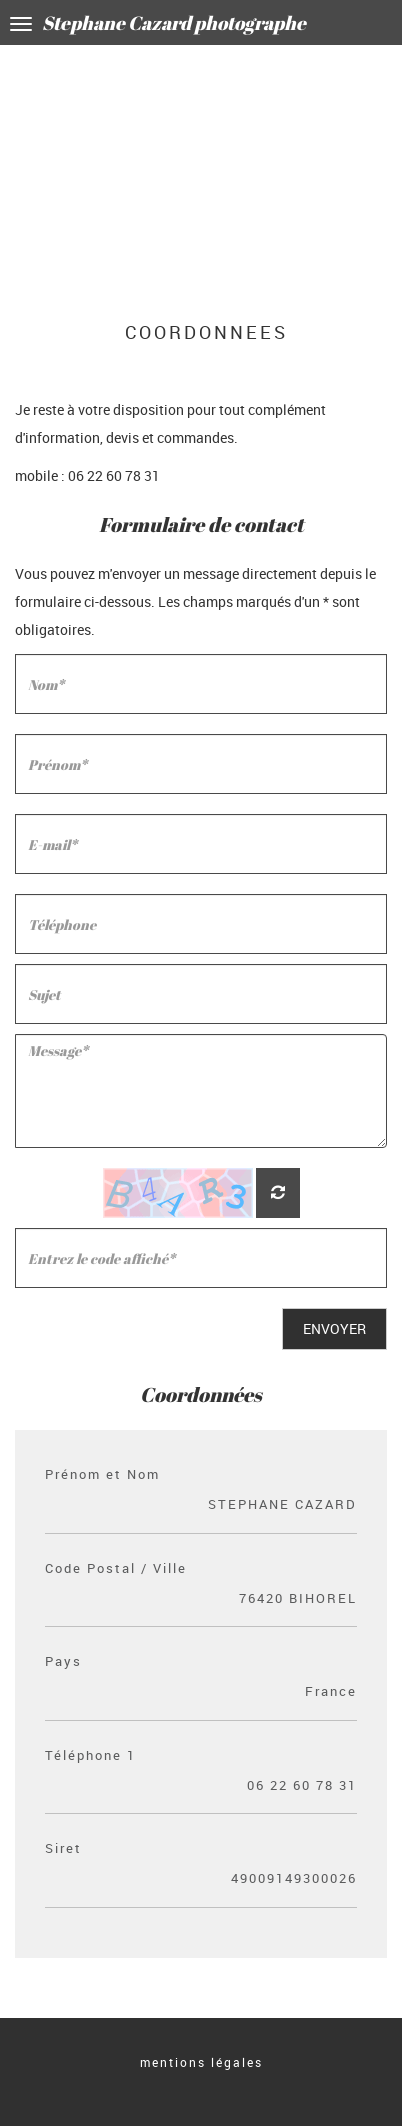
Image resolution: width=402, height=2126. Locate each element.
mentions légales (201, 2062)
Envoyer (334, 1328)
